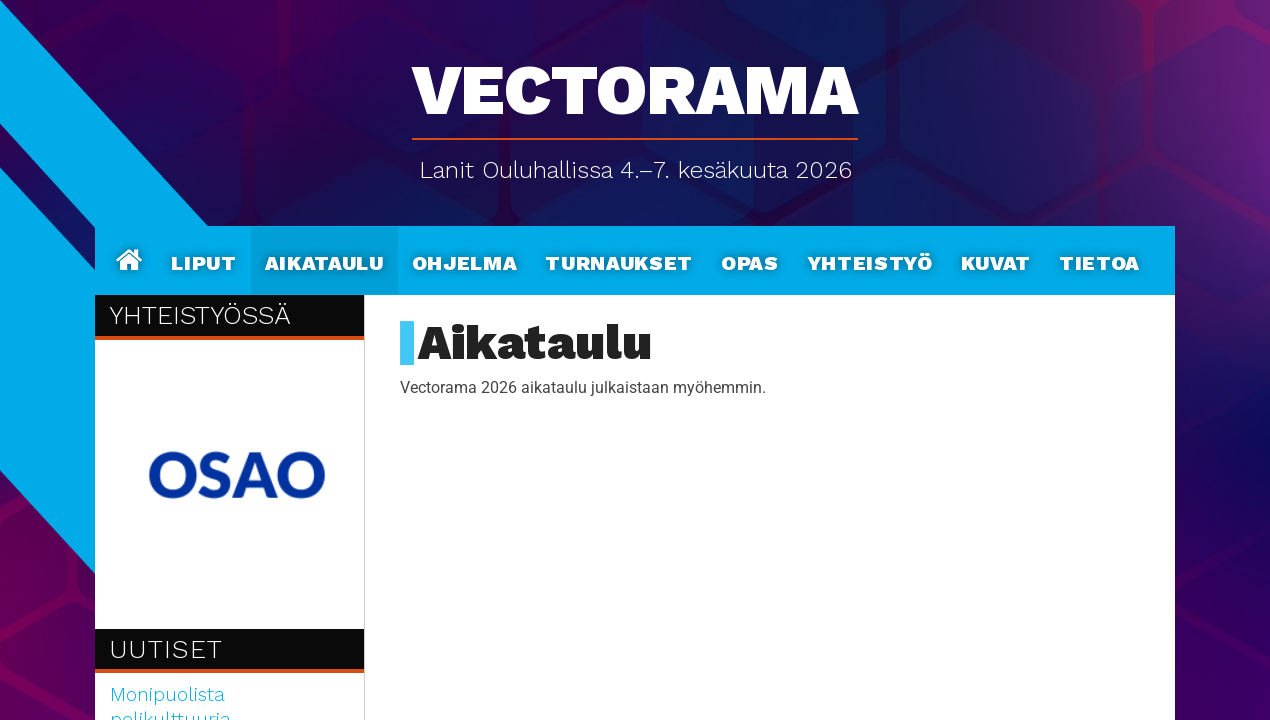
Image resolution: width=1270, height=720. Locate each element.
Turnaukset (619, 260)
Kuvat (996, 260)
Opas (750, 260)
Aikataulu (324, 260)
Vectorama (635, 79)
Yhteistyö (870, 260)
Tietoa (1099, 260)
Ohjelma (465, 260)
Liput (203, 260)
